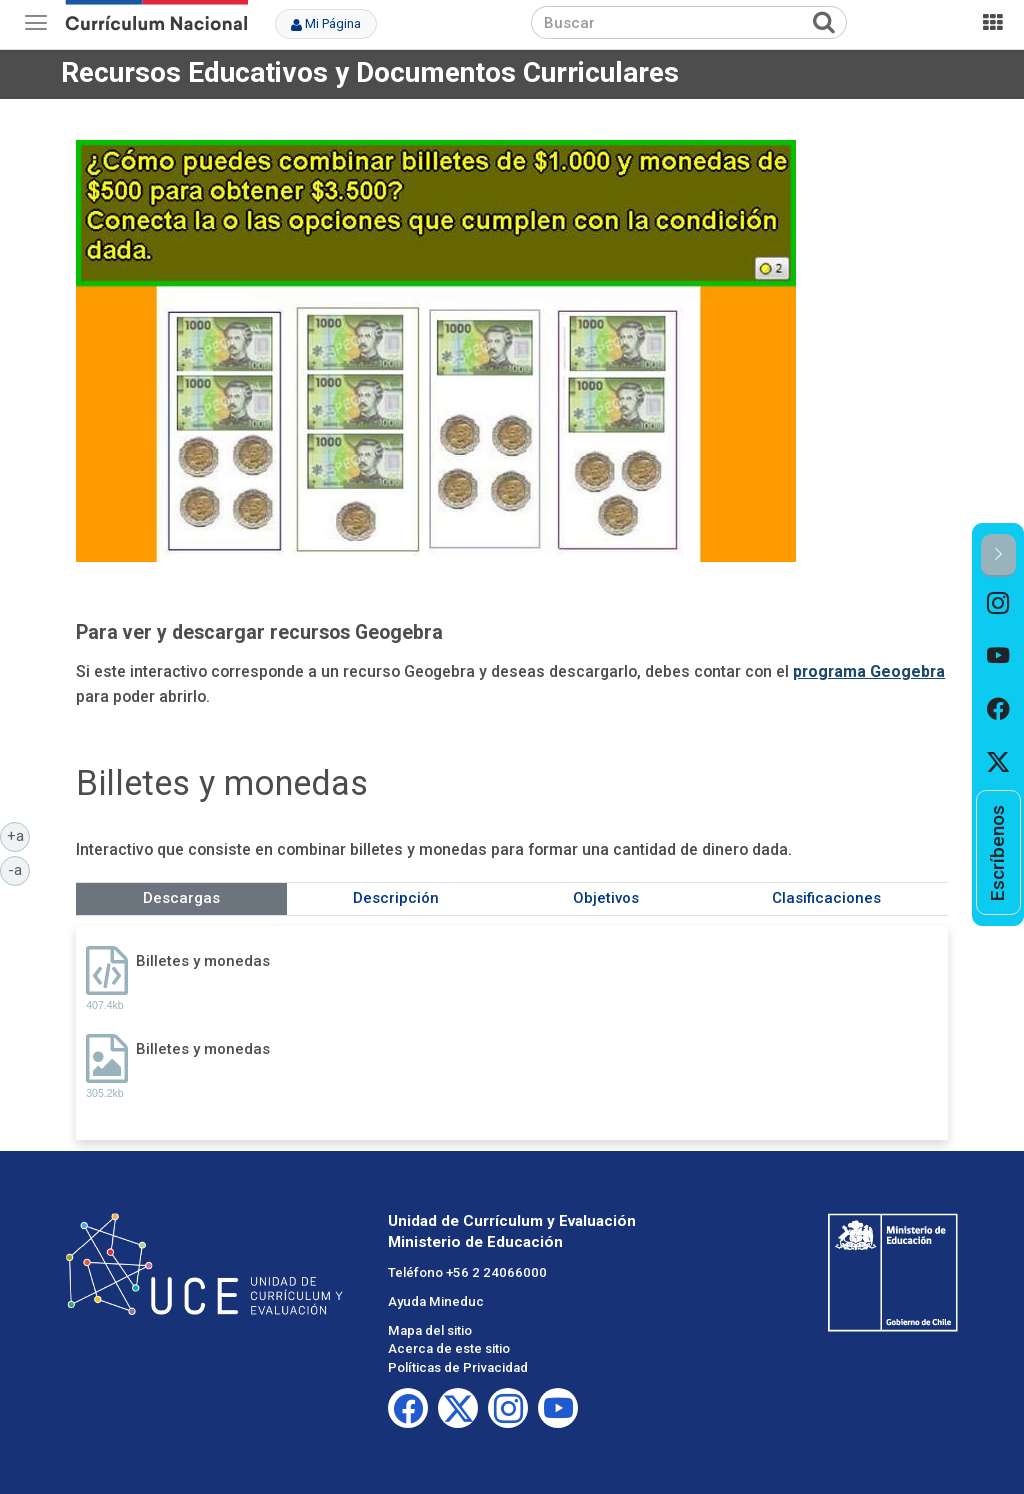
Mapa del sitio (430, 1330)
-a (19, 869)
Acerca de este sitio (449, 1348)
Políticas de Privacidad (458, 1367)
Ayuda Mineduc (436, 1301)
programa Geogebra (869, 671)
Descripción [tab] (396, 898)
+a (19, 835)
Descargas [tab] (181, 898)
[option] (998, 603)
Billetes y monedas (203, 961)
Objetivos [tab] (606, 898)
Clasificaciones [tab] (826, 898)
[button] (998, 555)
